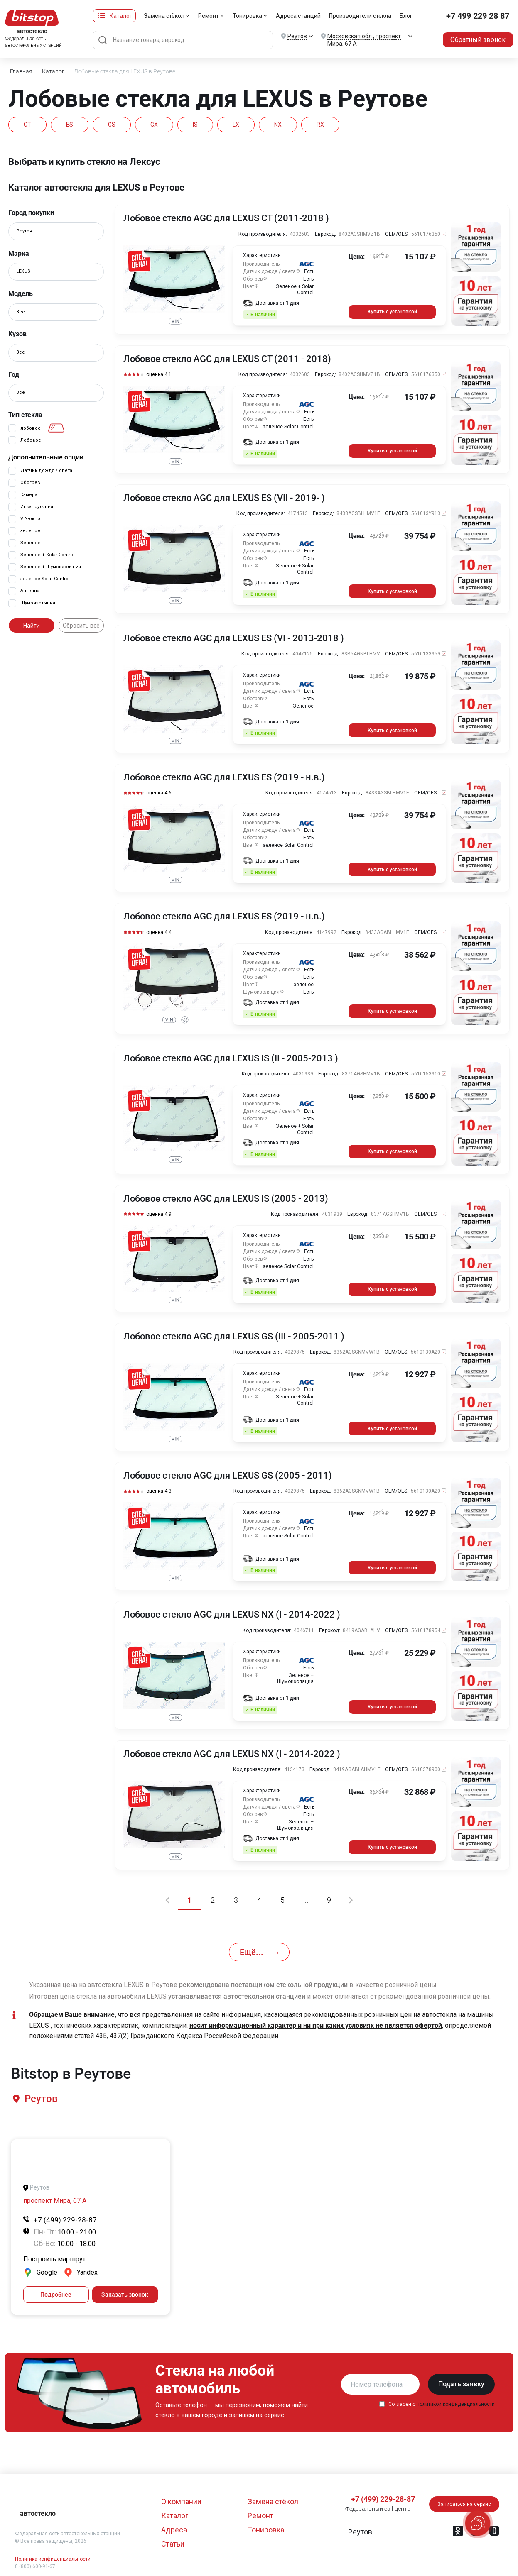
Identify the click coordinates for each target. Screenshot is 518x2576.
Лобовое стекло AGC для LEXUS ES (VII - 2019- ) (224, 498)
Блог (406, 15)
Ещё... (259, 1952)
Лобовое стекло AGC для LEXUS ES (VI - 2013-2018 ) (233, 638)
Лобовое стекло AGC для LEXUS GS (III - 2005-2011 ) (233, 1337)
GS (111, 124)
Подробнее (55, 2294)
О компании (181, 2501)
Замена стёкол (164, 15)
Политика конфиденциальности (53, 2559)
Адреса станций (298, 15)
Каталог (121, 15)
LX (236, 124)
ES (69, 124)
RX (320, 124)
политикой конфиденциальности (456, 2404)
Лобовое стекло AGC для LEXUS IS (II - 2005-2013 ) (230, 1058)
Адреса (174, 2529)
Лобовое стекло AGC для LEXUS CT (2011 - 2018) (227, 359)
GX (154, 124)
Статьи (172, 2543)
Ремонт (208, 15)
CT (27, 124)
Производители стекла (360, 15)
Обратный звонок (478, 40)
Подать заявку (461, 2384)
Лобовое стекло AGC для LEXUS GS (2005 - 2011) (227, 1476)
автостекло (38, 2513)
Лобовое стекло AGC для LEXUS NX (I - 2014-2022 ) (231, 1615)
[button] (40, 2099)
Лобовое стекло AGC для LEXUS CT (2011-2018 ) (226, 218)
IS (195, 124)
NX (278, 124)
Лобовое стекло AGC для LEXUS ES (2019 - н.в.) (224, 777)
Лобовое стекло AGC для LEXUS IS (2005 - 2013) (225, 1199)
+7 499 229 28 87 (477, 16)
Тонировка (247, 15)
